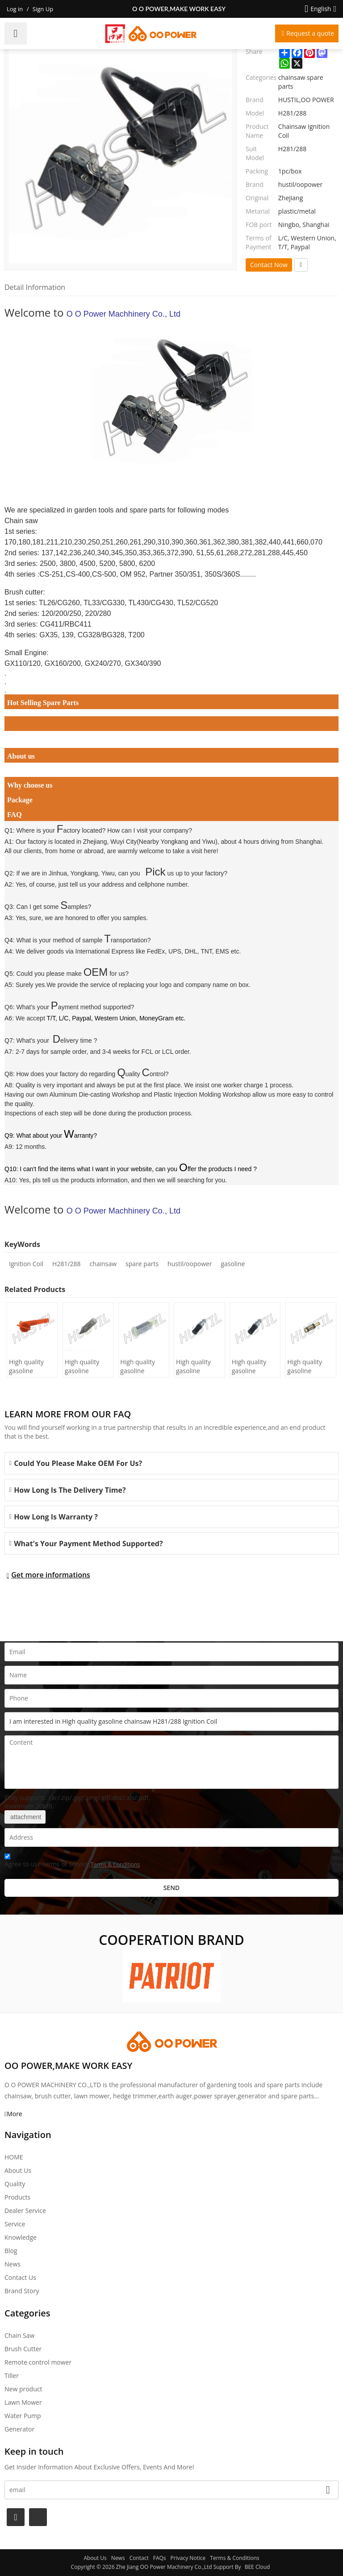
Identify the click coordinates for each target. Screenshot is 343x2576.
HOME (13, 2157)
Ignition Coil (26, 1263)
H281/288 (66, 1263)
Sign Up (43, 9)
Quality (14, 2184)
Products (17, 2197)
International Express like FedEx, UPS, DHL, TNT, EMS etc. (158, 951)
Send (171, 1887)
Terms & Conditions (115, 1864)
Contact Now (269, 264)
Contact (139, 2558)
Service (14, 2224)
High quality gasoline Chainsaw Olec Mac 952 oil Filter (141, 1366)
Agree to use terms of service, (72, 1862)
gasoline (233, 1263)
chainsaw (103, 1263)
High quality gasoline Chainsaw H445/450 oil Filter (27, 1366)
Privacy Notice (188, 2558)
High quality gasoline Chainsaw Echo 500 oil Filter (198, 1366)
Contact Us (20, 2277)
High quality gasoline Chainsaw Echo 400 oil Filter (254, 1366)
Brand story (21, 2291)
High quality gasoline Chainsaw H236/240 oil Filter (83, 1366)
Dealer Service (25, 2210)
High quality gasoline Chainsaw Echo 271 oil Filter (309, 1366)
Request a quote (310, 33)
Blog (10, 2250)
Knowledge (20, 2237)
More (14, 2114)
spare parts (142, 1263)
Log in (15, 9)
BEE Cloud (257, 2567)
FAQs (159, 2558)
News (12, 2264)
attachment (25, 1817)
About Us (17, 2170)
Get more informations (50, 1575)
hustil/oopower (189, 1263)
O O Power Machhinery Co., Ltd (123, 314)
